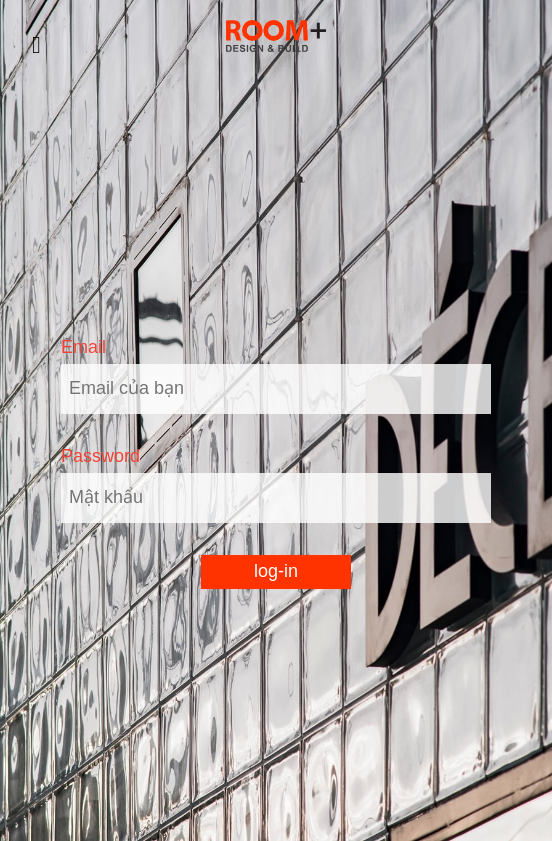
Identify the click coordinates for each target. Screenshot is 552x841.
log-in (276, 571)
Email (83, 347)
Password (100, 456)
